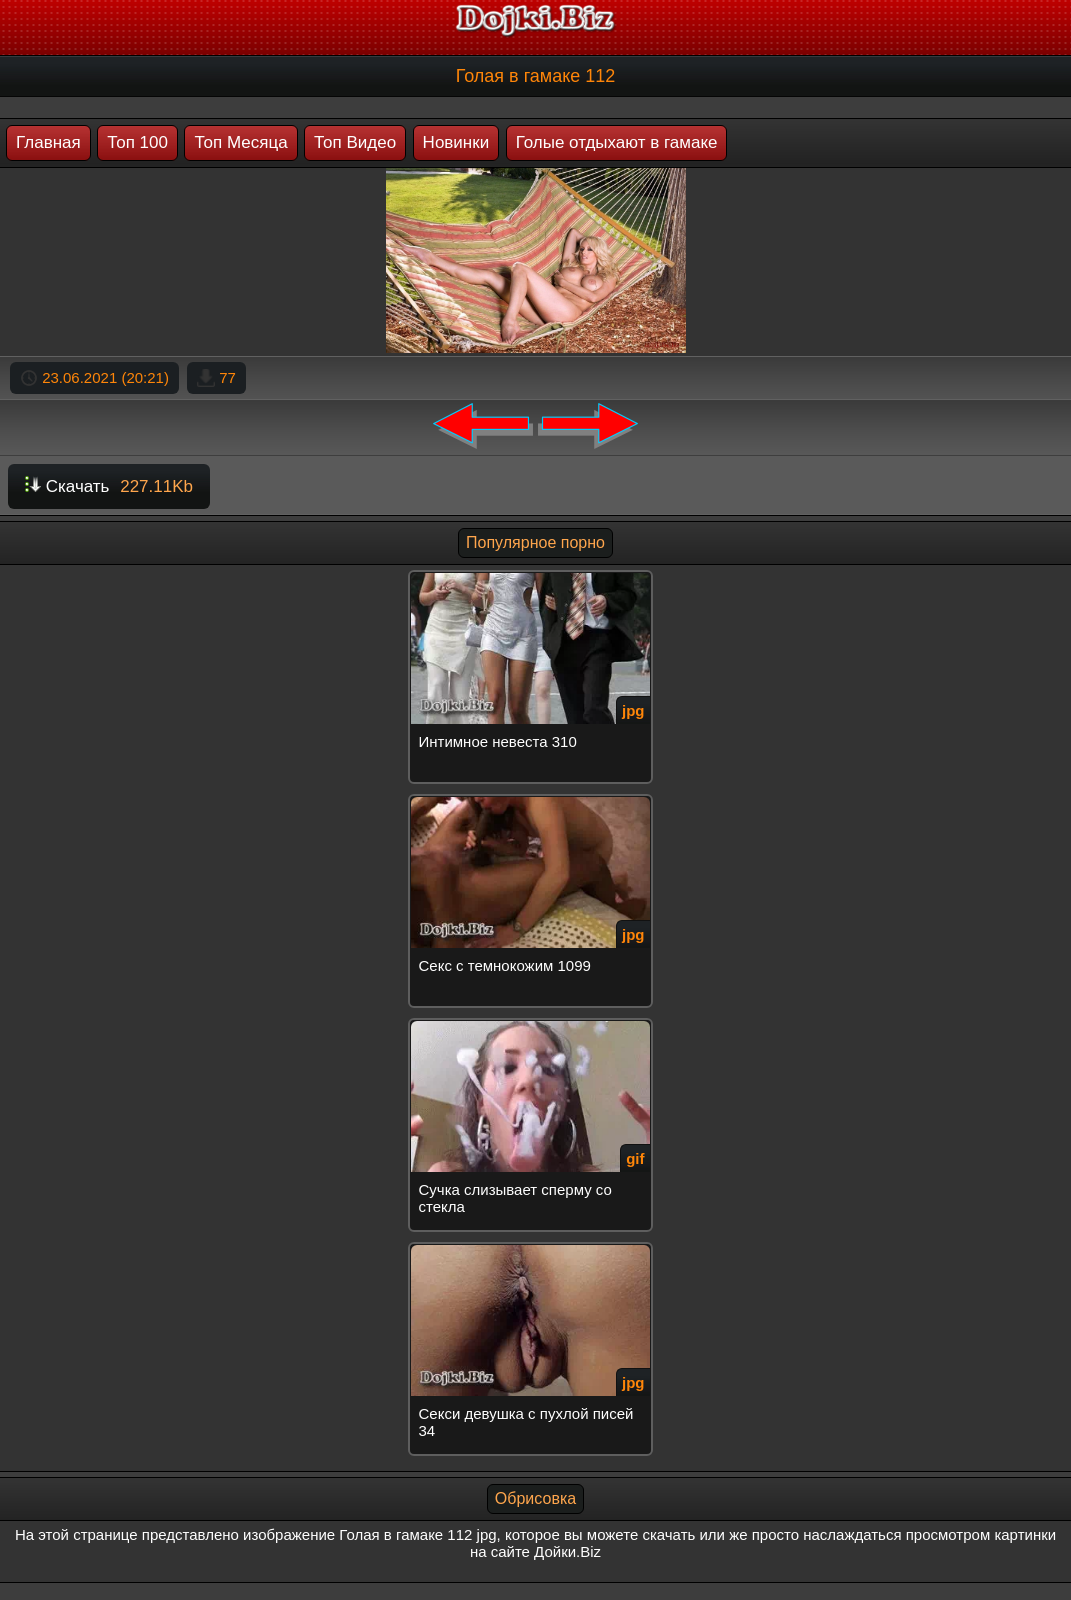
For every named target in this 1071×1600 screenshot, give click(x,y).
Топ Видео (355, 142)
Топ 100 (137, 142)
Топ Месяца (240, 142)
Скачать (109, 486)
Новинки (456, 142)
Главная (48, 142)
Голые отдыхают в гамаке (617, 142)
